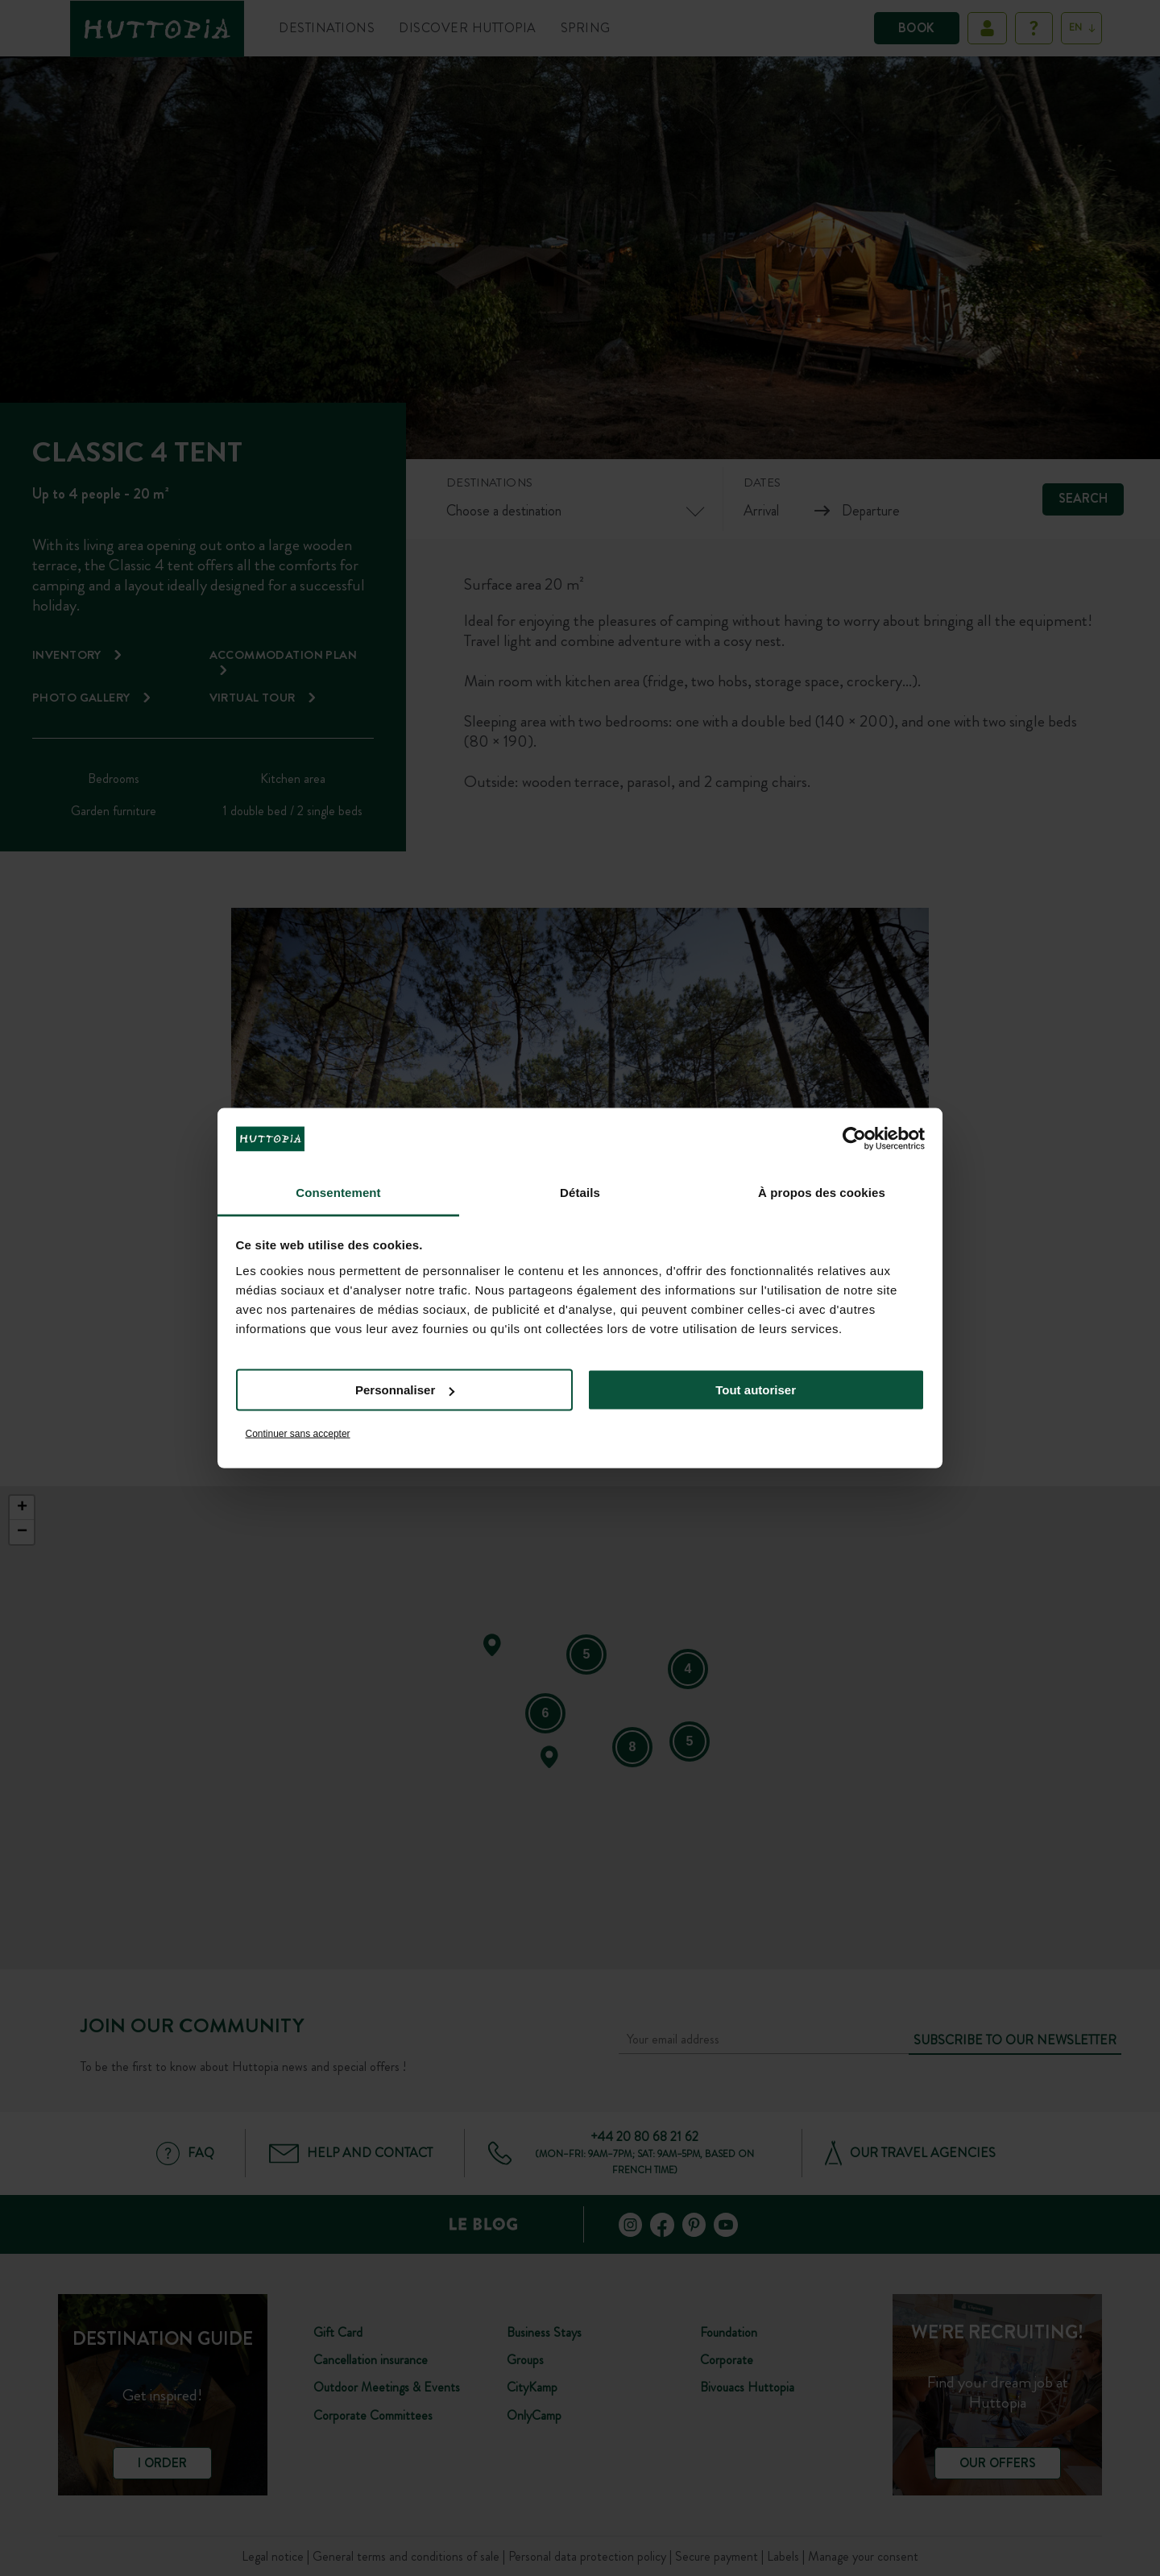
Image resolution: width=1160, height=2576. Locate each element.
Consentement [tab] (338, 1192)
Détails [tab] (580, 1192)
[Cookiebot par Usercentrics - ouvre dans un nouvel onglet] (854, 1139)
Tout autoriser (755, 1390)
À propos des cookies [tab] (821, 1192)
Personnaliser (404, 1390)
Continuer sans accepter (298, 1433)
